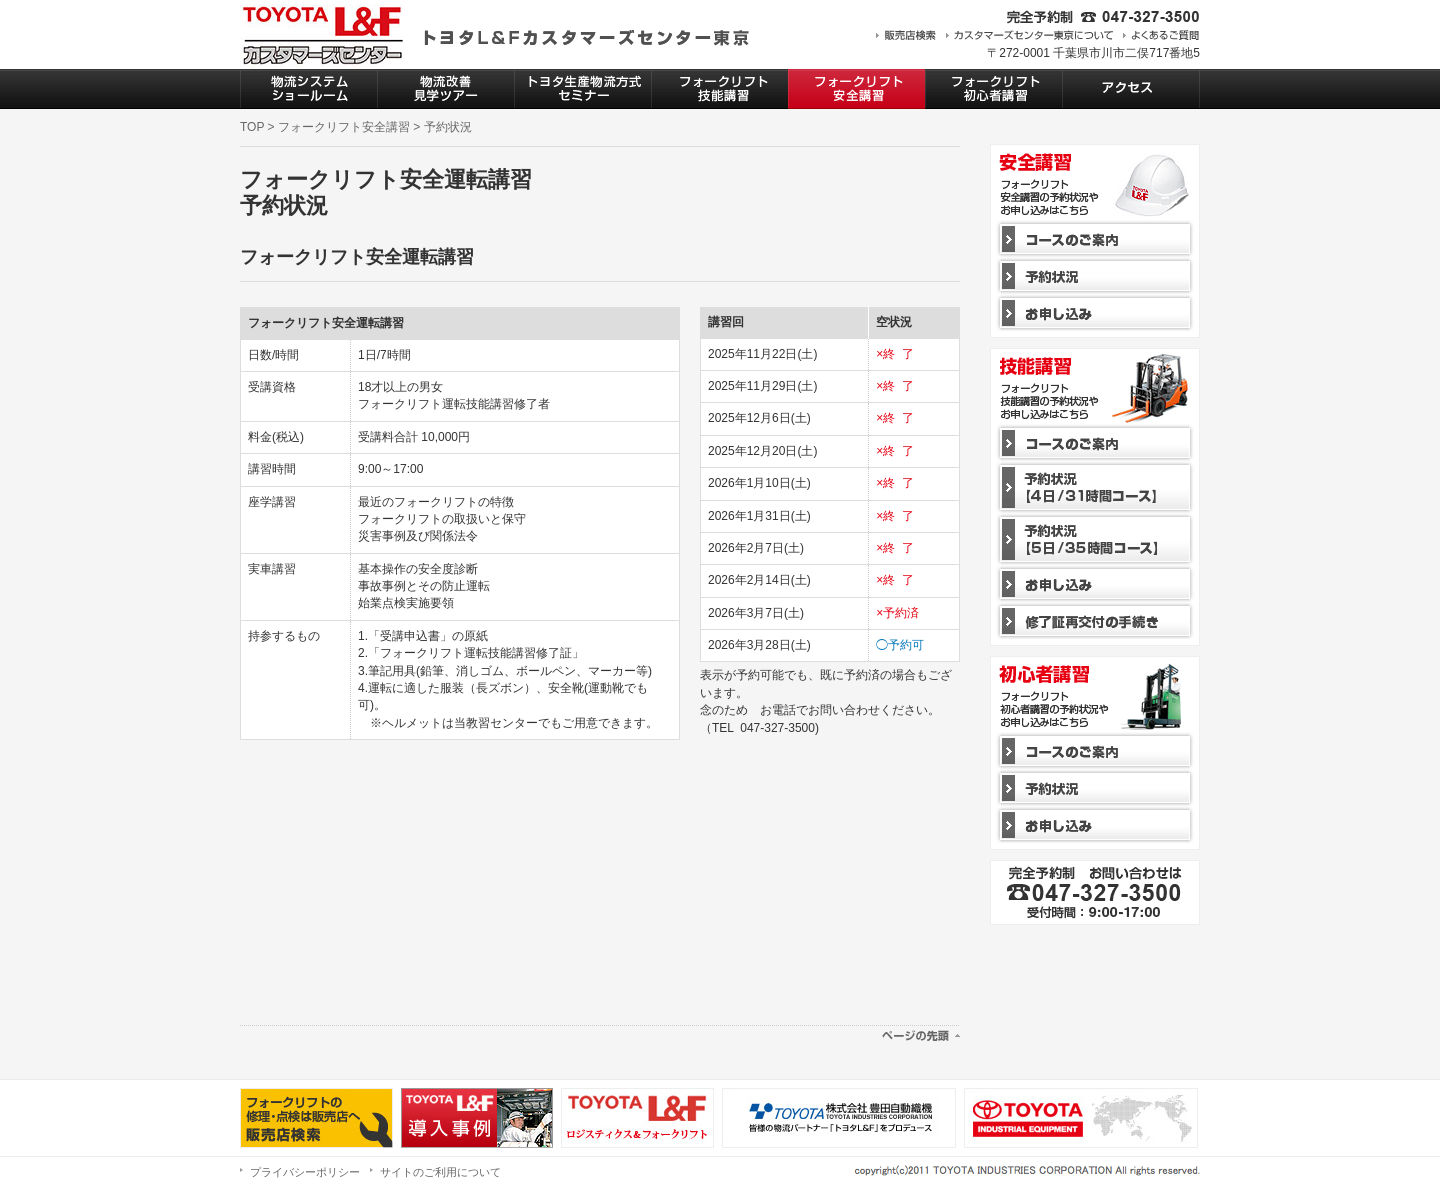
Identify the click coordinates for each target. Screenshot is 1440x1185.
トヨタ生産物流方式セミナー (582, 89)
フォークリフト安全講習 (856, 89)
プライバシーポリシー (305, 1172)
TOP (252, 127)
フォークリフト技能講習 (719, 89)
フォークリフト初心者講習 (993, 89)
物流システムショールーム (308, 89)
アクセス (1131, 89)
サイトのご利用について (440, 1172)
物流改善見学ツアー (445, 89)
